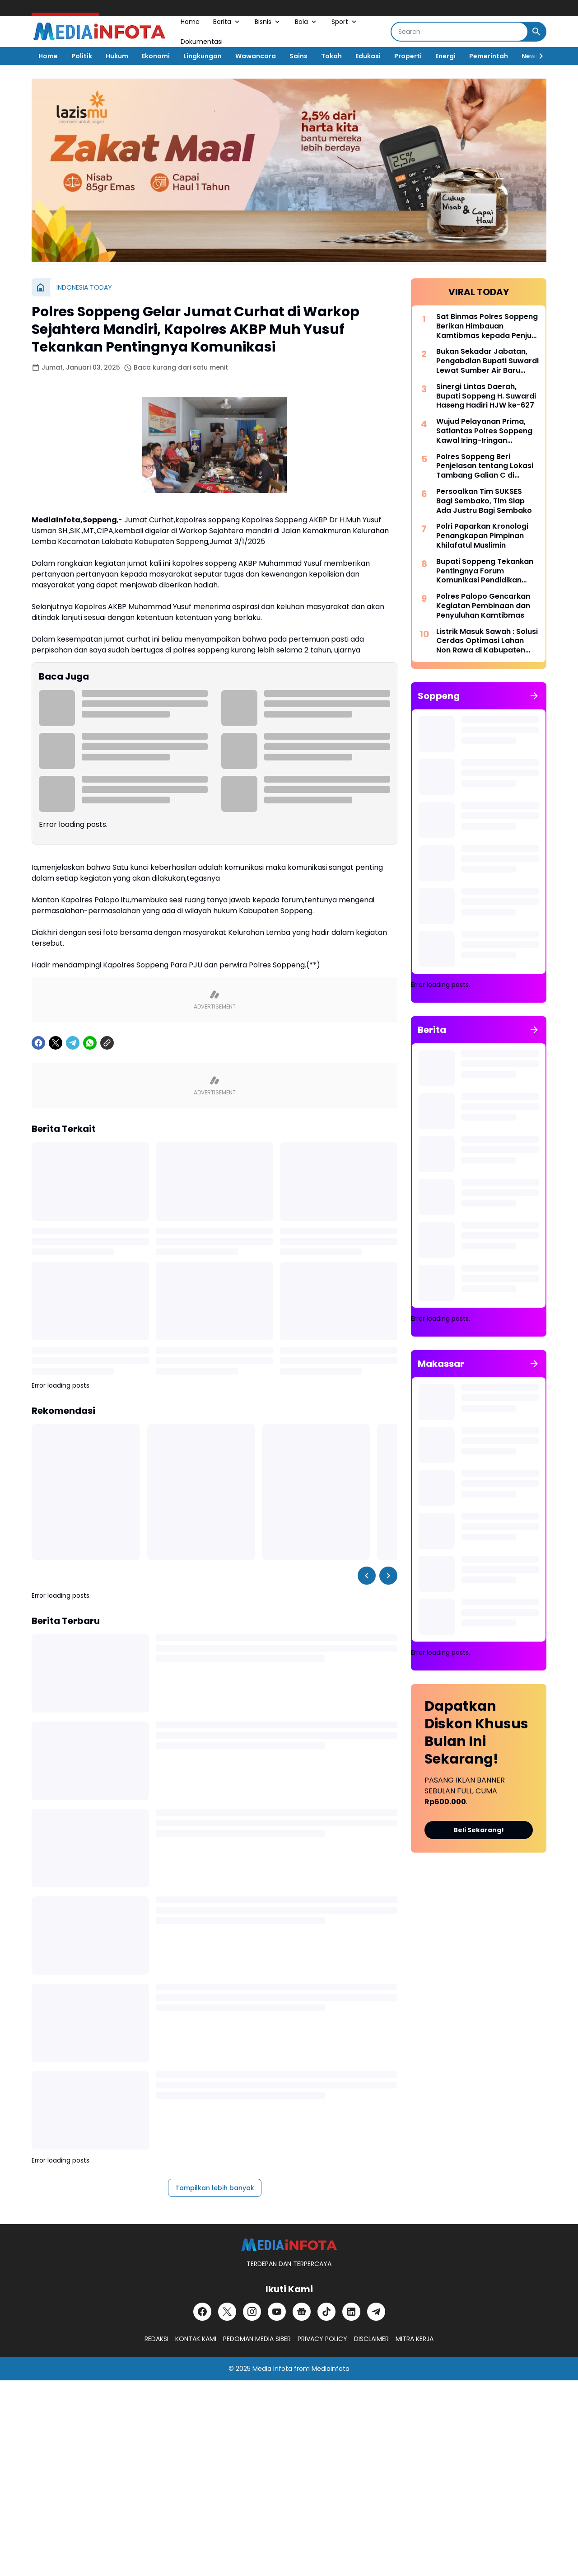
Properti (408, 56)
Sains (298, 56)
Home (190, 21)
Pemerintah (488, 56)
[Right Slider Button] (537, 56)
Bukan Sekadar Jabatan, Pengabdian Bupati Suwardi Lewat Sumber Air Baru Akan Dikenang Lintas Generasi (487, 361)
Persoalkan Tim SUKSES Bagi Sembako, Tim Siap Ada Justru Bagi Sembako (484, 501)
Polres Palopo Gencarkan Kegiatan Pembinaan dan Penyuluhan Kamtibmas (483, 606)
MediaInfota (331, 2368)
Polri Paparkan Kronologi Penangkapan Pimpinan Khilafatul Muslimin (482, 536)
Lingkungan (202, 56)
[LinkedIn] (351, 2312)
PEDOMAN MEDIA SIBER (257, 2338)
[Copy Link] (107, 1043)
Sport (344, 21)
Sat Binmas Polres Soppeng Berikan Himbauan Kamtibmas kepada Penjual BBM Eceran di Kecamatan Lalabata (487, 326)
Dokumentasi (202, 41)
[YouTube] (277, 2312)
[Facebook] (38, 1043)
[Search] (459, 32)
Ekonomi (156, 56)
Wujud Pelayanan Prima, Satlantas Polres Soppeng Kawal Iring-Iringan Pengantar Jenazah (484, 431)
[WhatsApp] (90, 1043)
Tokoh (331, 56)
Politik (81, 56)
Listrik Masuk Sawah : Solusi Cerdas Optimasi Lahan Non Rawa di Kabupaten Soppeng (487, 641)
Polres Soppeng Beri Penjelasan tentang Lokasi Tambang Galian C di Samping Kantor (484, 466)
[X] (55, 1043)
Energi (445, 56)
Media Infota (272, 2368)
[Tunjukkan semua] (534, 695)
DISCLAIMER (371, 2338)
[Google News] (302, 2312)
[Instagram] (252, 2312)
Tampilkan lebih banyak (214, 2187)
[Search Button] (536, 32)
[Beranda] (41, 287)
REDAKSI (156, 2338)
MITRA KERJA (415, 2338)
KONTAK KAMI (195, 2338)
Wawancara (255, 56)
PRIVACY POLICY (322, 2338)
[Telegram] (72, 1043)
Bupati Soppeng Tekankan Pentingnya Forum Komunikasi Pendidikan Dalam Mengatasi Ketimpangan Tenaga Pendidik (484, 571)
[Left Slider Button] (367, 1576)
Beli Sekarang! (478, 1830)
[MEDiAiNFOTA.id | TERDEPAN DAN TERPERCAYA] (289, 2245)
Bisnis (268, 21)
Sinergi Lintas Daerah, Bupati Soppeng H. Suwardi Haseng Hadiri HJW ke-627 (486, 396)
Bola (306, 21)
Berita (227, 21)
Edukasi (368, 56)
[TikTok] (326, 2312)
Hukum (117, 56)
